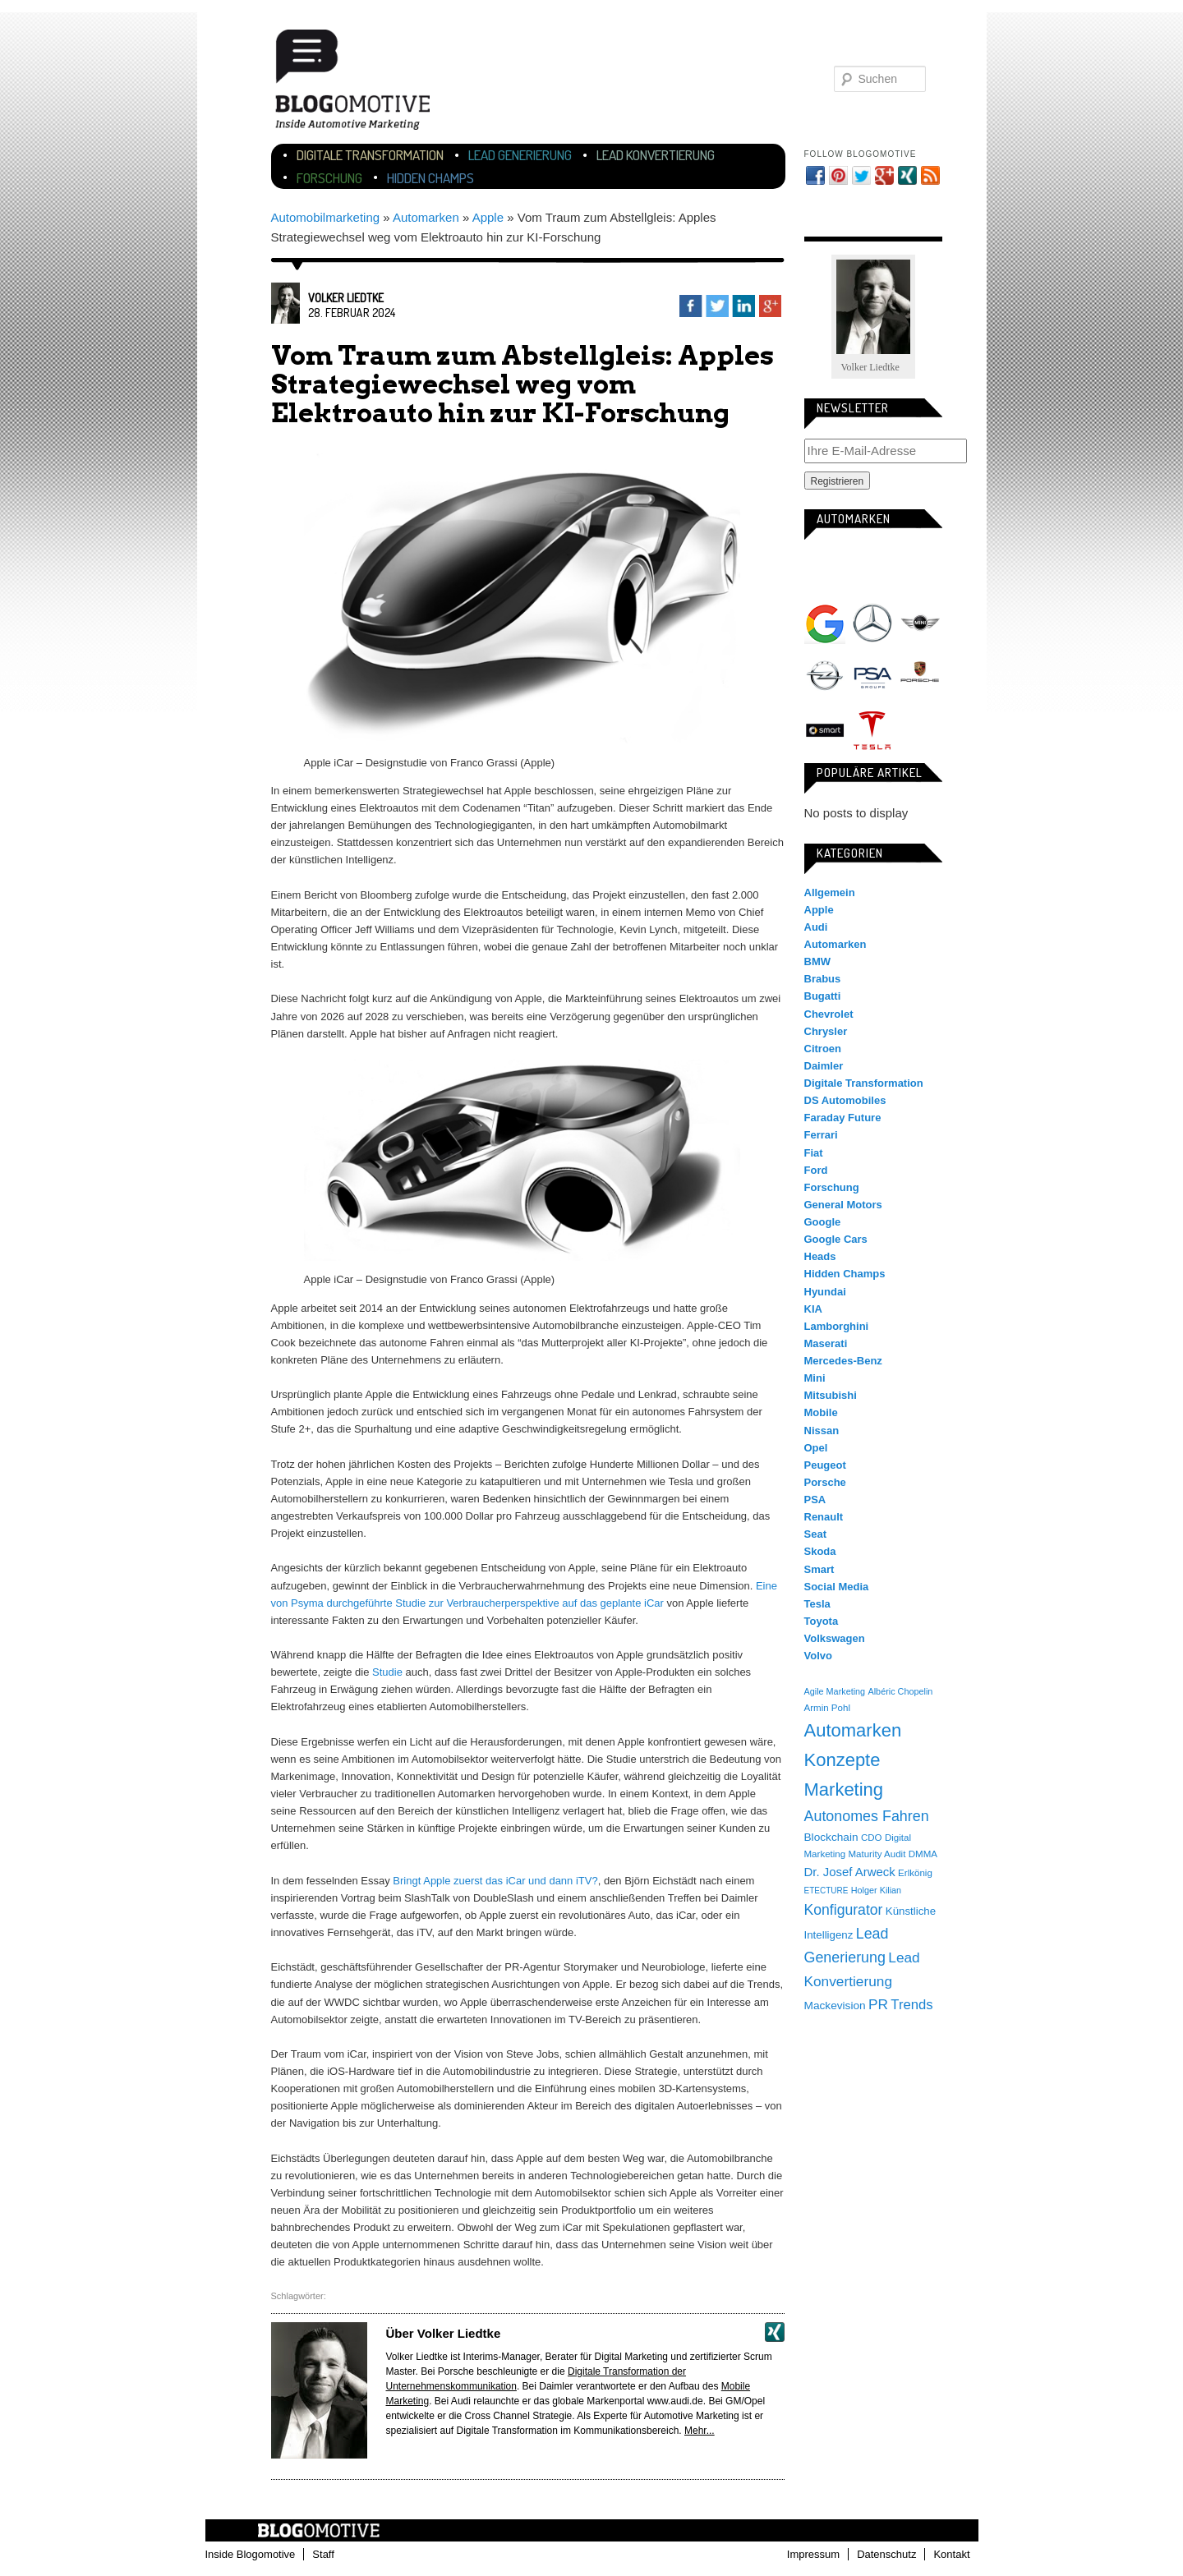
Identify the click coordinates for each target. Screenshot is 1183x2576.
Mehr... (699, 2430)
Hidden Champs (430, 177)
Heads (820, 1256)
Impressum (813, 2554)
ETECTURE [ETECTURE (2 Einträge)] (826, 1890)
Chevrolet (829, 1014)
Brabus (822, 979)
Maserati (826, 1343)
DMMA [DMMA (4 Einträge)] (923, 1854)
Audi (872, 570)
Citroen (823, 1048)
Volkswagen (920, 730)
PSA (872, 676)
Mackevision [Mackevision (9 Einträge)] (835, 2005)
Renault (824, 1517)
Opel (824, 676)
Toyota (821, 1621)
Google (824, 623)
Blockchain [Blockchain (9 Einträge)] (831, 1837)
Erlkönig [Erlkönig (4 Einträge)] (915, 1873)
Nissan (822, 1430)
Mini (920, 623)
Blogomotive (363, 84)
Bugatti (822, 996)
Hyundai (825, 1292)
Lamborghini (836, 1326)
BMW (920, 570)
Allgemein (829, 892)
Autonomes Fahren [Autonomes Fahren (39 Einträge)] (866, 1816)
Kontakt (951, 2554)
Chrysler (826, 1031)
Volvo (818, 1655)
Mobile (821, 1412)
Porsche (920, 673)
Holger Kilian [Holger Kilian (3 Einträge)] (876, 1890)
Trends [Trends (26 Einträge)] (911, 2004)
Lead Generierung (520, 154)
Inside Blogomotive (250, 2554)
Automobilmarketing (325, 217)
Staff (323, 2554)
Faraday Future (842, 1117)
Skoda (820, 1551)
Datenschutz (886, 2554)
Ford (816, 1170)
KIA (813, 1309)
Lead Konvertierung (655, 154)
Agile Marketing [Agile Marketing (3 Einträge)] (835, 1691)
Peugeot (825, 1465)
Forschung (329, 177)
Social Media (836, 1586)
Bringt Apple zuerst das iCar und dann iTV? (495, 1880)
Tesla (872, 730)
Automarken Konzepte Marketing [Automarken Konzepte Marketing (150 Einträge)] (853, 1760)
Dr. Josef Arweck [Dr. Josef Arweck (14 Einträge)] (849, 1872)
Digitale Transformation (370, 154)
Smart (824, 730)
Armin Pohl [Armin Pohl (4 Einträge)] (827, 1708)
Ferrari (821, 1135)
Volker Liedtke (346, 298)
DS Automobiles (845, 1100)
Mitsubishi (830, 1395)
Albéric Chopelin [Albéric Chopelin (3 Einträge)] (900, 1691)
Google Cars (836, 1239)
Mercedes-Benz (872, 623)
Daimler (824, 1066)
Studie (387, 1672)
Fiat (813, 1153)
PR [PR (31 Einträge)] (878, 2004)
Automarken (426, 217)
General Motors (843, 1204)
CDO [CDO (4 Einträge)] (871, 1837)
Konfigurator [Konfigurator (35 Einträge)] (843, 1910)
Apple (488, 217)
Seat (815, 1534)
